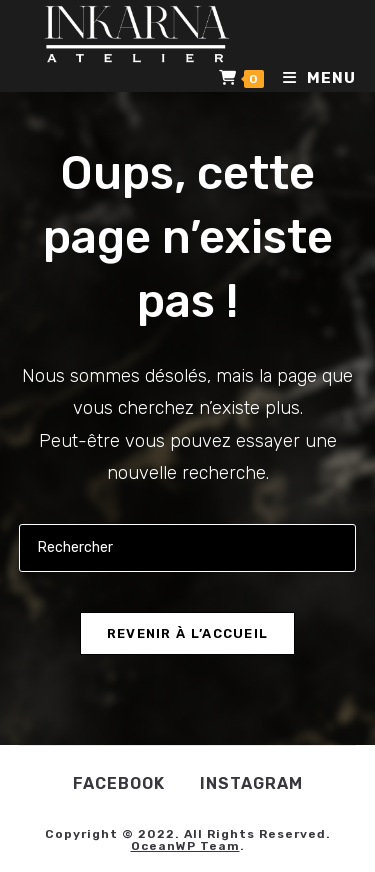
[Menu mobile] (312, 78)
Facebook (119, 783)
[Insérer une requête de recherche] (188, 547)
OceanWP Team (185, 846)
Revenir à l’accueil (188, 633)
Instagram (251, 783)
